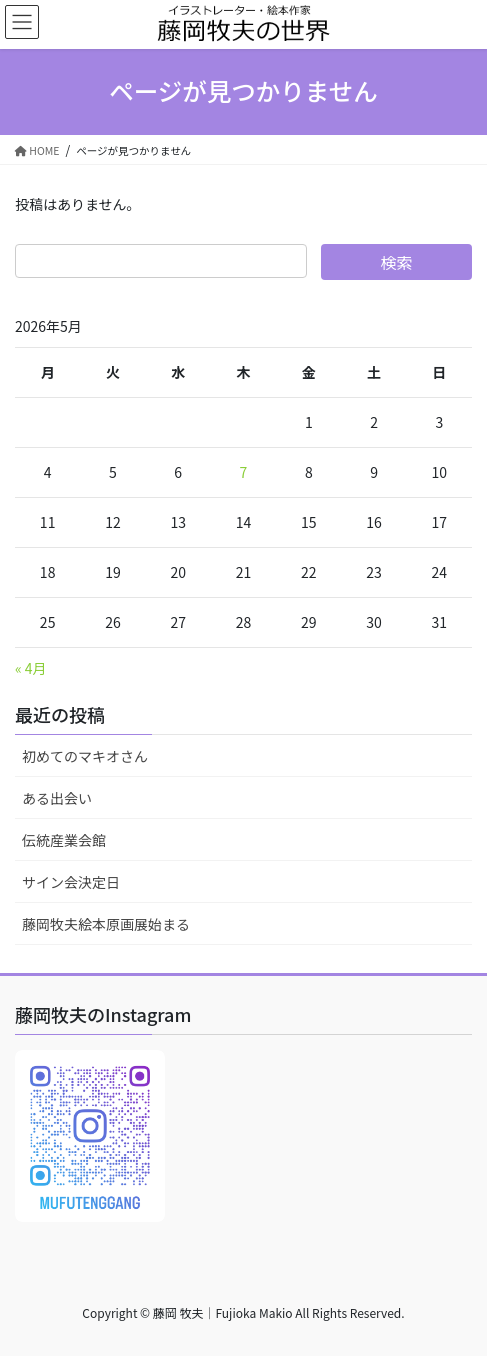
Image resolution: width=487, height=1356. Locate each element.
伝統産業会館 (64, 840)
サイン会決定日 (71, 882)
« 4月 (31, 668)
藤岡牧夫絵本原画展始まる (106, 924)
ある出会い (57, 798)
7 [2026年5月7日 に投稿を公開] (244, 472)
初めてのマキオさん (85, 756)
